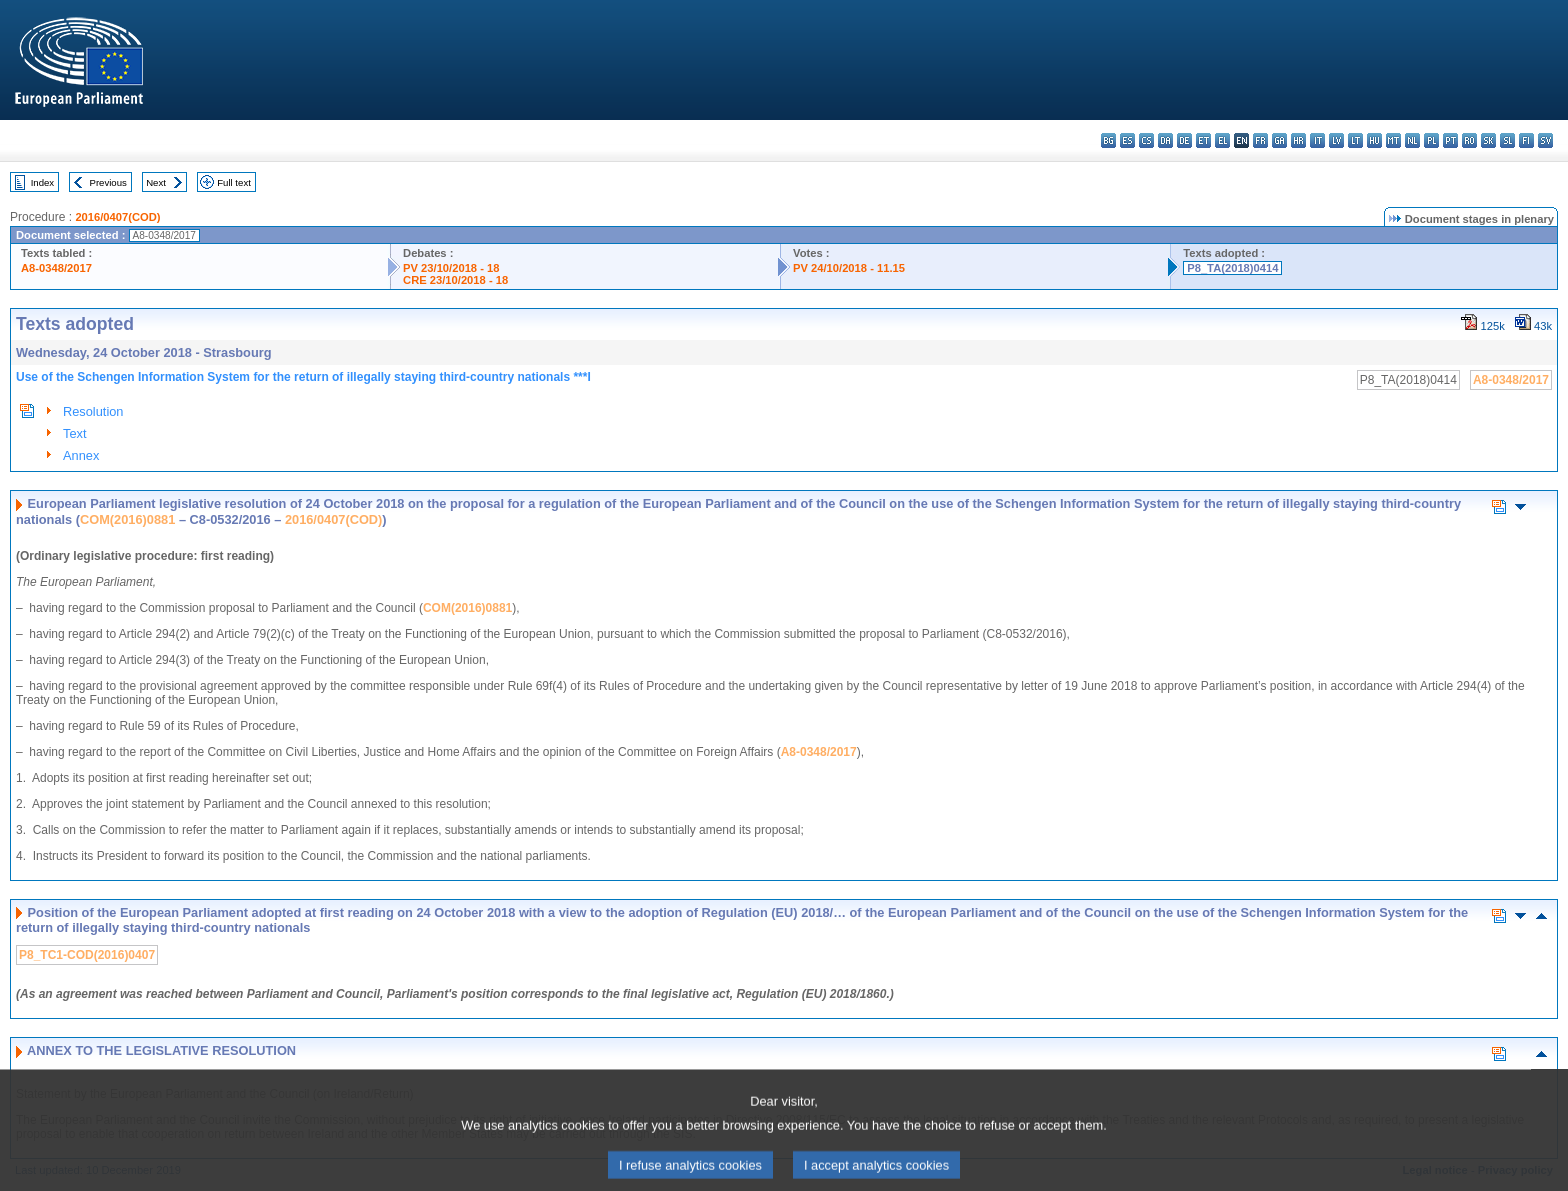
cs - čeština (1146, 140)
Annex (81, 455)
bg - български (1108, 140)
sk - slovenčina (1488, 140)
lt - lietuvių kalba (1355, 140)
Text (74, 433)
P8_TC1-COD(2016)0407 (87, 955)
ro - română (1469, 140)
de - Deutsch (1184, 140)
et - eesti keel (1203, 140)
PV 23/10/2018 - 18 (451, 268)
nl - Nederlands (1412, 140)
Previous (108, 182)
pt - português (1450, 140)
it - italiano (1317, 140)
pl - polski (1431, 140)
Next (156, 182)
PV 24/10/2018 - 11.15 (849, 268)
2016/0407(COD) (117, 217)
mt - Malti (1393, 140)
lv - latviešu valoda (1336, 140)
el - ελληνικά (1222, 140)
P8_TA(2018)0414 (1232, 268)
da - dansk (1165, 140)
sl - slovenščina (1507, 140)
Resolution (93, 411)
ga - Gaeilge (1279, 140)
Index (42, 182)
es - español (1127, 140)
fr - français (1260, 140)
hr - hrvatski (1298, 140)
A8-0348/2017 (56, 268)
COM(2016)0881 (127, 519)
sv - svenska (1545, 140)
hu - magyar (1374, 140)
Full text (234, 182)
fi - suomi (1526, 140)
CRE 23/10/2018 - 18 (455, 280)
